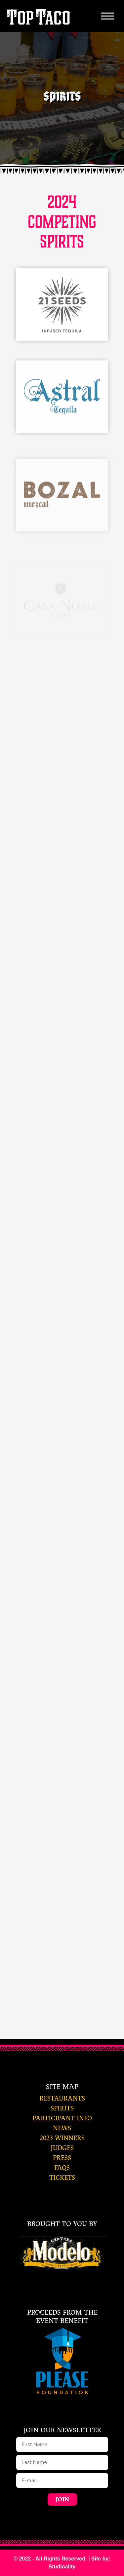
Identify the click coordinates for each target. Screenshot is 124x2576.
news (62, 2128)
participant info (62, 2118)
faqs (62, 2168)
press (62, 2158)
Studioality (62, 2566)
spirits (62, 2108)
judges (62, 2148)
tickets (62, 2178)
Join (62, 2499)
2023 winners (62, 2138)
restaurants (62, 2098)
